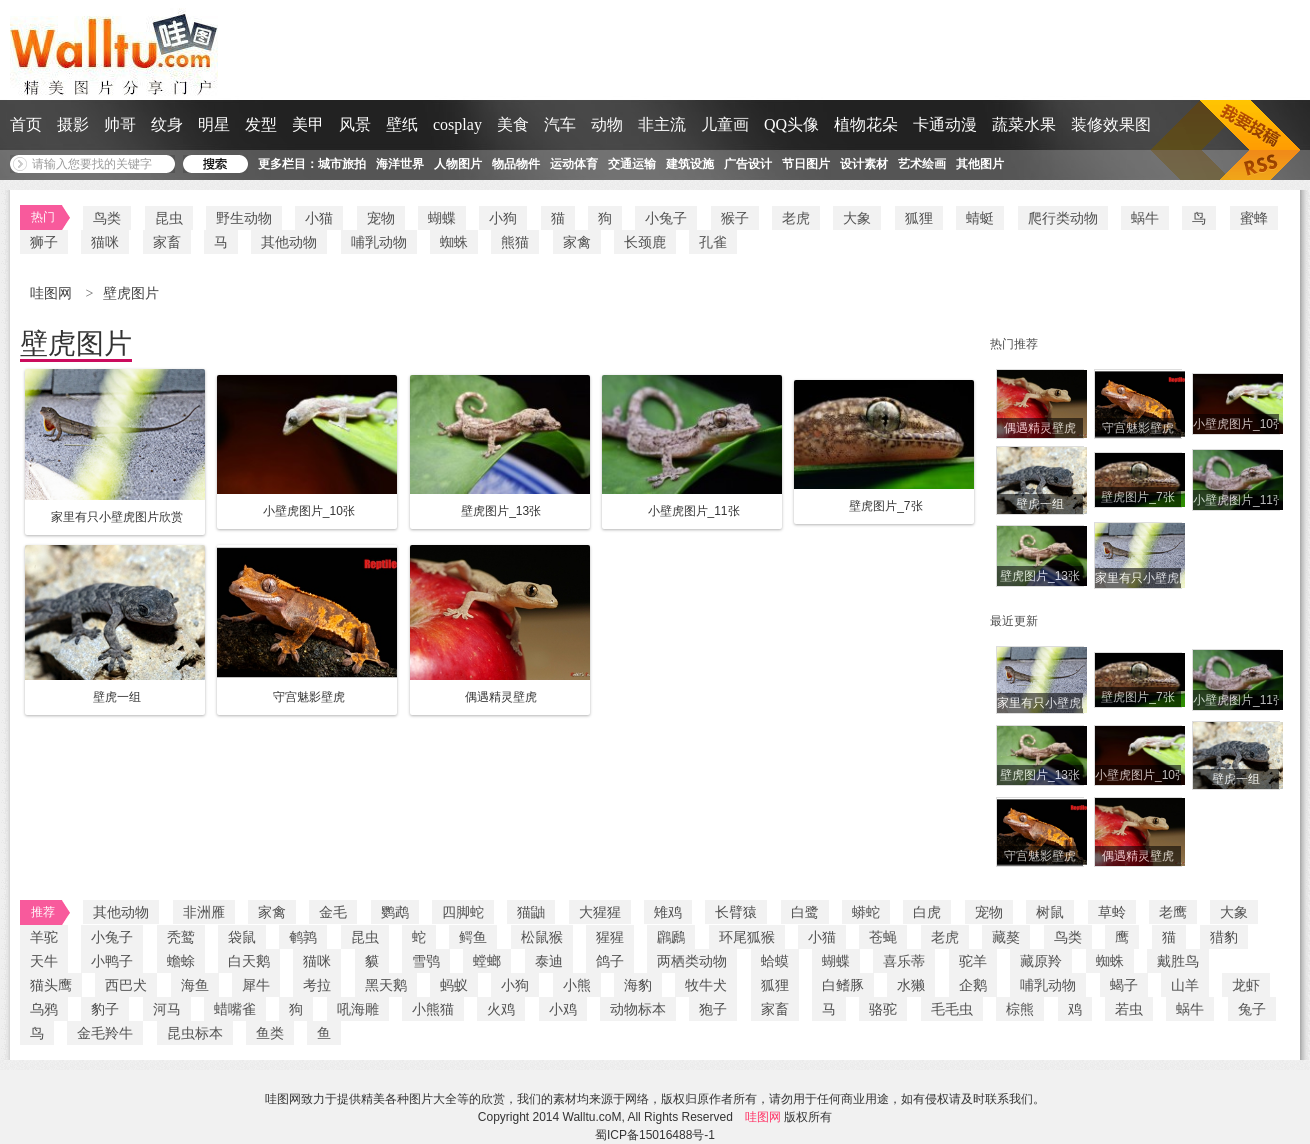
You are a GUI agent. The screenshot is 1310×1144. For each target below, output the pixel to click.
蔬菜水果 (1024, 124)
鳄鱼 (473, 937)
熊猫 (515, 242)
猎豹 (1224, 937)
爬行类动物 (1063, 218)
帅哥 (120, 124)
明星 (214, 124)
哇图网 (53, 293)
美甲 (308, 124)
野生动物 (244, 218)
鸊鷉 (671, 937)
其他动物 (289, 242)
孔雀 (713, 242)
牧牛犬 (706, 985)
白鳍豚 (843, 985)
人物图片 (458, 164)
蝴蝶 (442, 218)
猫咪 (105, 242)
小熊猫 (433, 1009)
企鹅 (973, 985)
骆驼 (883, 1009)
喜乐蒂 (904, 961)
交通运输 (632, 164)
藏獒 (1006, 937)
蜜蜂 (1254, 218)
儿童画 (725, 124)
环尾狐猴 (747, 937)
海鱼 (195, 985)
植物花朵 (866, 124)
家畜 (167, 242)
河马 (167, 1009)
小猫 (319, 218)
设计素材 (864, 164)
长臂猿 (736, 912)
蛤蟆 (775, 961)
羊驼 (44, 937)
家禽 (577, 242)
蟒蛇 (866, 912)
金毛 (333, 912)
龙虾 (1246, 985)
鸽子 (610, 961)
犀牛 (256, 985)
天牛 (44, 961)
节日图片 (806, 164)
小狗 (503, 218)
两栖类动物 (692, 961)
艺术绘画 (922, 164)
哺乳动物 (379, 242)
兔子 (1252, 1009)
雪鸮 (426, 961)
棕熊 (1020, 1009)
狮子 (44, 242)
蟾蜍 (181, 961)
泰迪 (549, 961)
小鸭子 (112, 961)
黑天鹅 (386, 985)
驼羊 (973, 961)
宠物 (381, 218)
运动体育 (574, 164)
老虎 (796, 218)
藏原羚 (1041, 961)
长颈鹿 (645, 242)
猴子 (735, 218)
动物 (607, 124)
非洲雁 (204, 912)
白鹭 (805, 912)
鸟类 (107, 218)
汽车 (560, 124)
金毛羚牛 (105, 1033)
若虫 (1129, 1009)
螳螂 (487, 961)
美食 (513, 124)
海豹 (638, 985)
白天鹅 (249, 961)
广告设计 (748, 164)
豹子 (105, 1009)
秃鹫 (181, 937)
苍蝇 (883, 937)
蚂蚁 (454, 985)
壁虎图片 (131, 293)
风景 (355, 124)
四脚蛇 (463, 912)
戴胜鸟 (1178, 961)
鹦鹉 (395, 912)
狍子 (713, 1009)
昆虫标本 (195, 1033)
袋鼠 (242, 937)
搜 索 (215, 164)
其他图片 (980, 164)
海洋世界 (400, 164)
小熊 (577, 985)
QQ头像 (791, 124)
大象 (857, 218)
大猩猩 (600, 912)
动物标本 (638, 1009)
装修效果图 (1111, 124)
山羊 (1185, 985)
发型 (261, 124)
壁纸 (402, 124)
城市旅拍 (342, 164)
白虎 (927, 912)
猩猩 (610, 937)
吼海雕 (358, 1009)
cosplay (457, 124)
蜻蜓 (980, 218)
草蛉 (1112, 912)
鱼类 (270, 1033)
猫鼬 (531, 912)
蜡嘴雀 (235, 1009)
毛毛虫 (952, 1009)
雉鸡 (668, 912)
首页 (26, 124)
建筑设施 (690, 164)
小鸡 (563, 1009)
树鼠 (1050, 912)
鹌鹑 (303, 937)
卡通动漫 (945, 124)
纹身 (167, 124)
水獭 (911, 985)
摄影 (73, 124)
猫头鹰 (51, 985)
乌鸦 (44, 1009)
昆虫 (169, 218)
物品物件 (516, 164)
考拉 (317, 985)
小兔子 (666, 218)
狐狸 (919, 218)
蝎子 (1124, 985)
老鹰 (1173, 912)
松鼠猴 (542, 937)
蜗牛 (1145, 218)
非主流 (662, 124)
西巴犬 (126, 985)
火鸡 (501, 1009)
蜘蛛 (454, 242)
